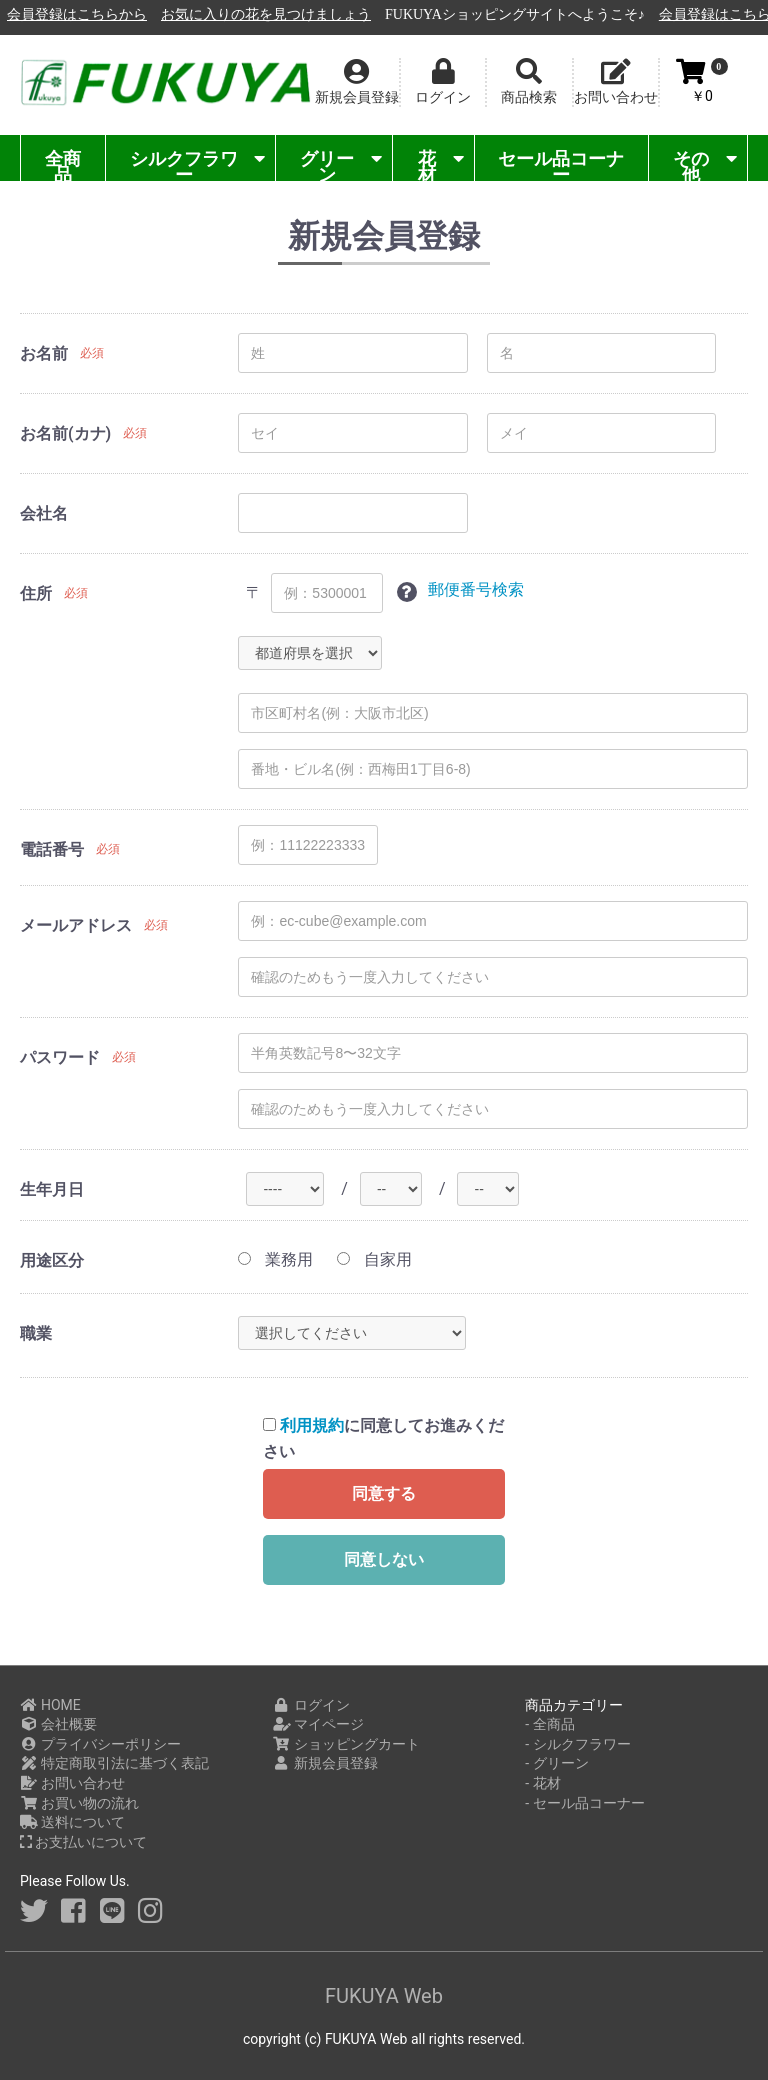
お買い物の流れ (79, 1803)
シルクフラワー (197, 164)
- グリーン (556, 1763)
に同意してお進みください (383, 1438)
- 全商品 (549, 1724)
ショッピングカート (346, 1744)
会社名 (44, 513)
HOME (50, 1705)
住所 (36, 593)
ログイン (311, 1705)
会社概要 (58, 1724)
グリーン (341, 164)
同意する (384, 1493)
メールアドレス (76, 925)
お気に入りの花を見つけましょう (490, 14)
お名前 (44, 353)
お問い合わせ (72, 1783)
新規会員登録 (325, 1763)
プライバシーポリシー (100, 1744)
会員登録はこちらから (301, 14)
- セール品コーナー (584, 1803)
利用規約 (312, 1425)
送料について (72, 1822)
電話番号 (52, 849)
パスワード (60, 1057)
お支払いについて (83, 1842)
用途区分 (52, 1260)
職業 (36, 1333)
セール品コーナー (561, 164)
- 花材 (542, 1783)
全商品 (63, 164)
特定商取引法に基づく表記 (114, 1763)
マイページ (318, 1724)
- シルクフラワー (577, 1744)
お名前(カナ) (65, 433)
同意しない (384, 1559)
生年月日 (52, 1189)
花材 (441, 164)
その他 (705, 164)
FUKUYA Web (384, 1996)
